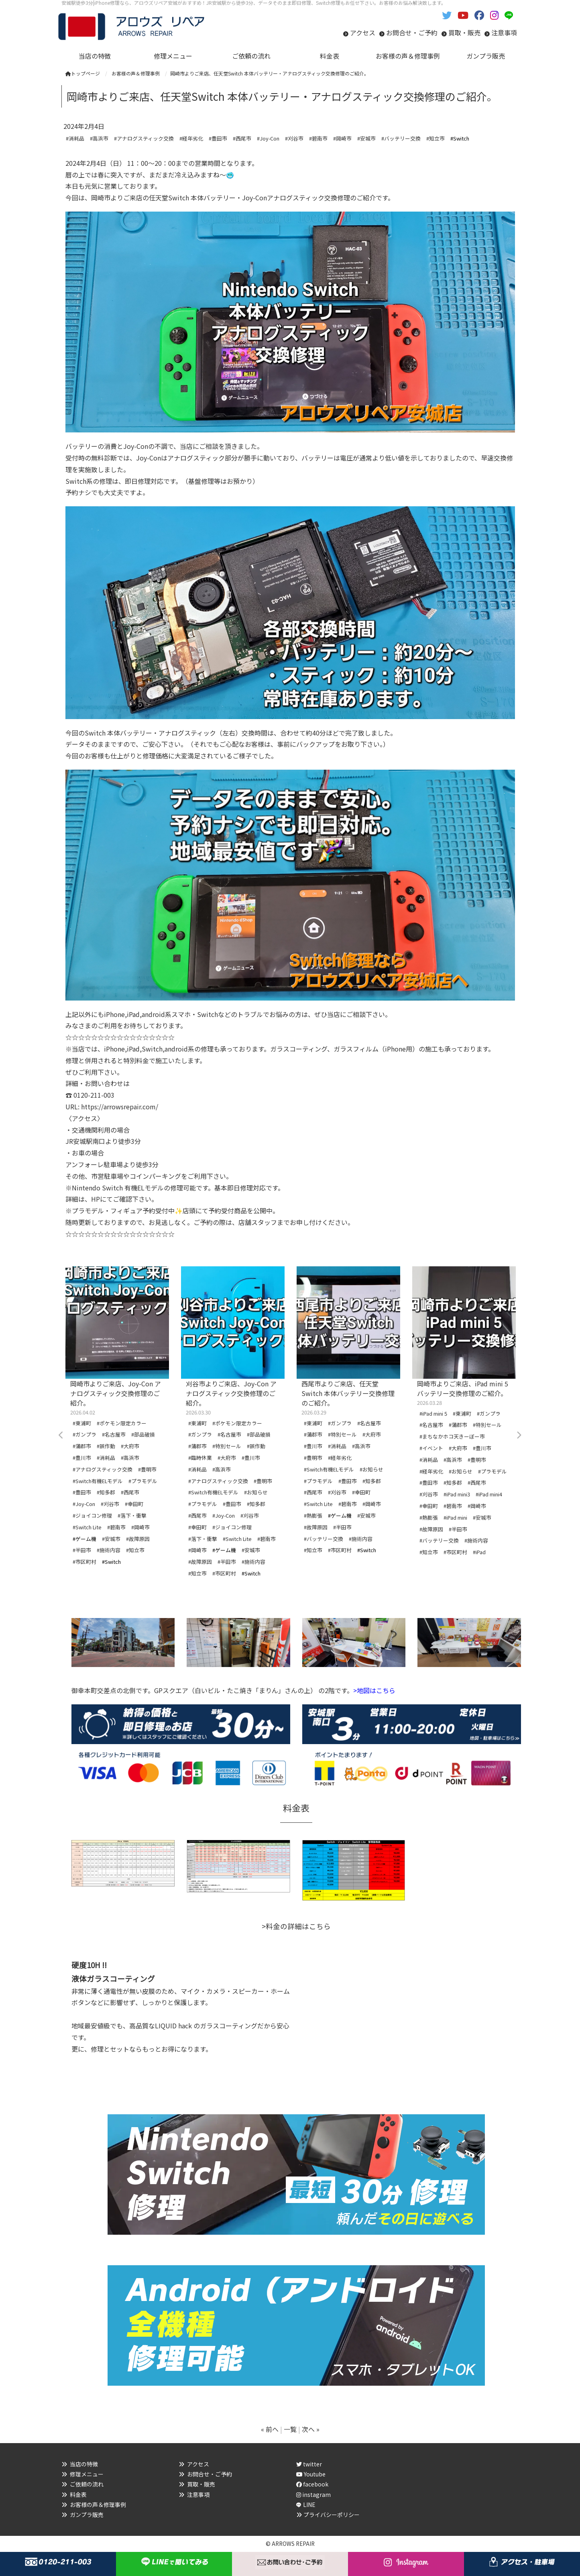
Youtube (311, 2474)
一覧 (290, 2429)
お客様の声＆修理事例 (98, 2505)
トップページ (82, 73)
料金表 (78, 2494)
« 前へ (270, 2429)
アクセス (362, 32)
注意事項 (504, 32)
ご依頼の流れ (87, 2484)
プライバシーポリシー (331, 2515)
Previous (61, 1435)
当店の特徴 (84, 2464)
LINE (309, 2505)
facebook (312, 2484)
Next (519, 1435)
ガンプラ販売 (87, 2515)
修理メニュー (87, 2474)
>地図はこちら (374, 1690)
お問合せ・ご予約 (412, 32)
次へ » (311, 2429)
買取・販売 (464, 32)
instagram (313, 2494)
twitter (309, 2464)
